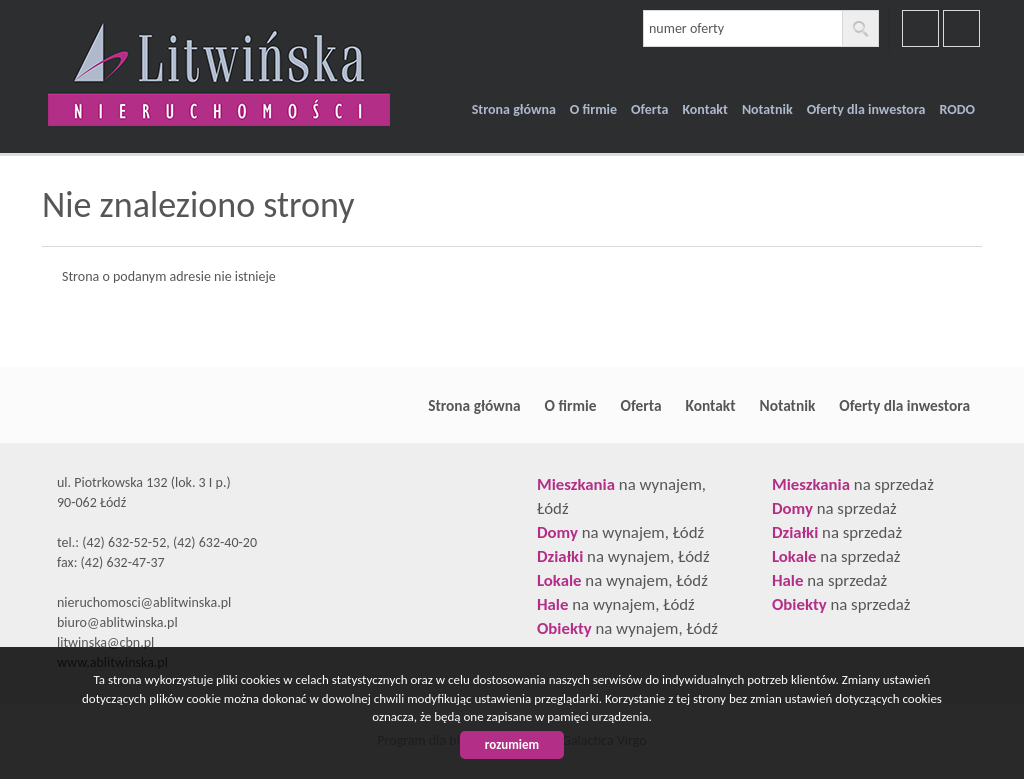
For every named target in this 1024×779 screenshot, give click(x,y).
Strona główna (514, 109)
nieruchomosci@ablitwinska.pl (144, 602)
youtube (961, 28)
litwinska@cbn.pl (105, 642)
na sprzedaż (853, 484)
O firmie (593, 109)
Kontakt (704, 109)
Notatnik (767, 109)
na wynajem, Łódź (620, 532)
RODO (957, 109)
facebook (920, 28)
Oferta (649, 109)
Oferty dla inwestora (866, 109)
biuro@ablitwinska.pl (117, 622)
